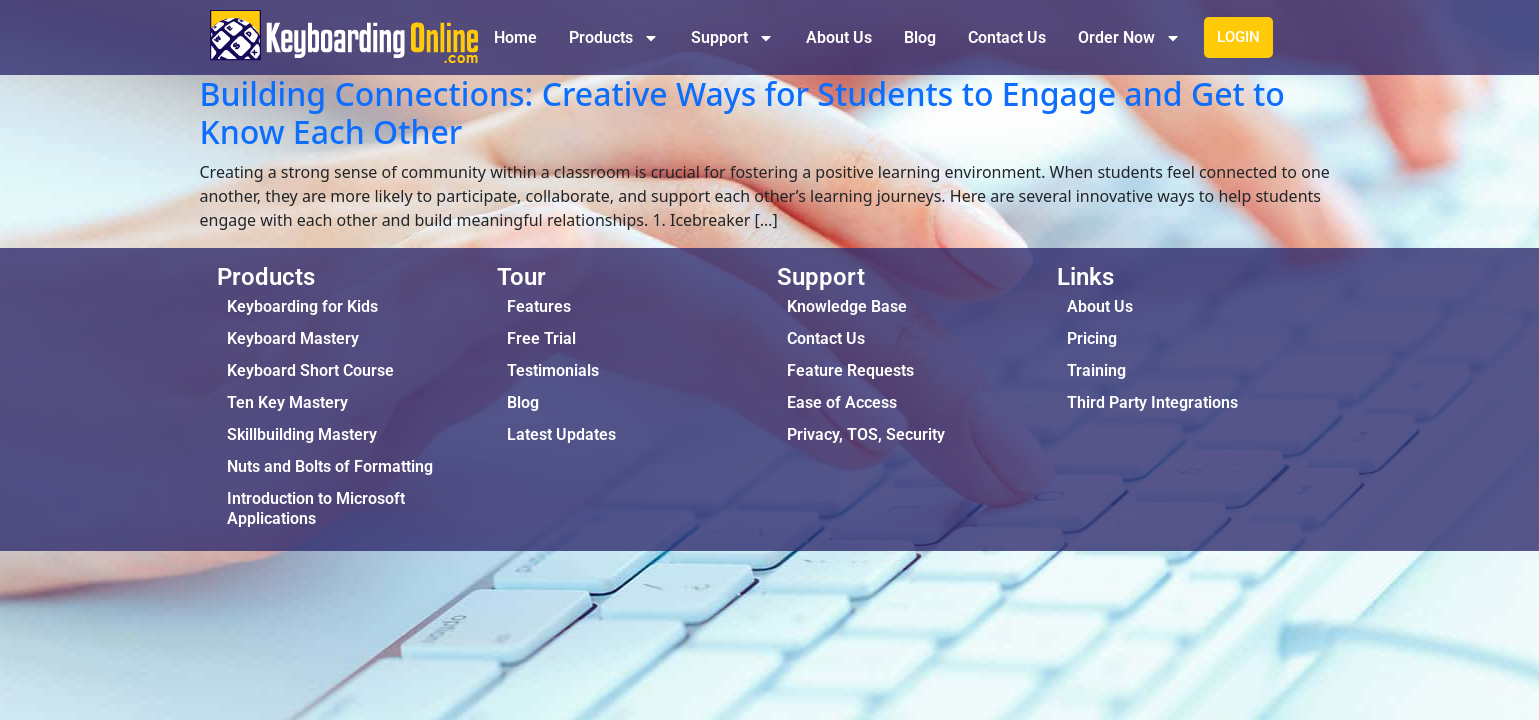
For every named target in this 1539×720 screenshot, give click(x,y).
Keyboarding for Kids (302, 306)
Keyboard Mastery (293, 338)
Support (732, 38)
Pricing (1092, 338)
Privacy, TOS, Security (866, 434)
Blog (920, 37)
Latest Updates (561, 434)
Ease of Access (842, 402)
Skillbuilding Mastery (302, 434)
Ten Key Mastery (287, 402)
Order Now (1129, 38)
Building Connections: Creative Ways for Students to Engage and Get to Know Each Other (742, 112)
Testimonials (553, 370)
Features (539, 306)
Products (614, 38)
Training (1096, 370)
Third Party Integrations (1152, 402)
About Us (839, 37)
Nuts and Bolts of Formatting (330, 466)
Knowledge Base (847, 306)
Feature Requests (850, 370)
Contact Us (1007, 37)
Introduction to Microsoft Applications (316, 508)
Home (515, 37)
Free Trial (541, 338)
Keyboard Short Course (310, 370)
